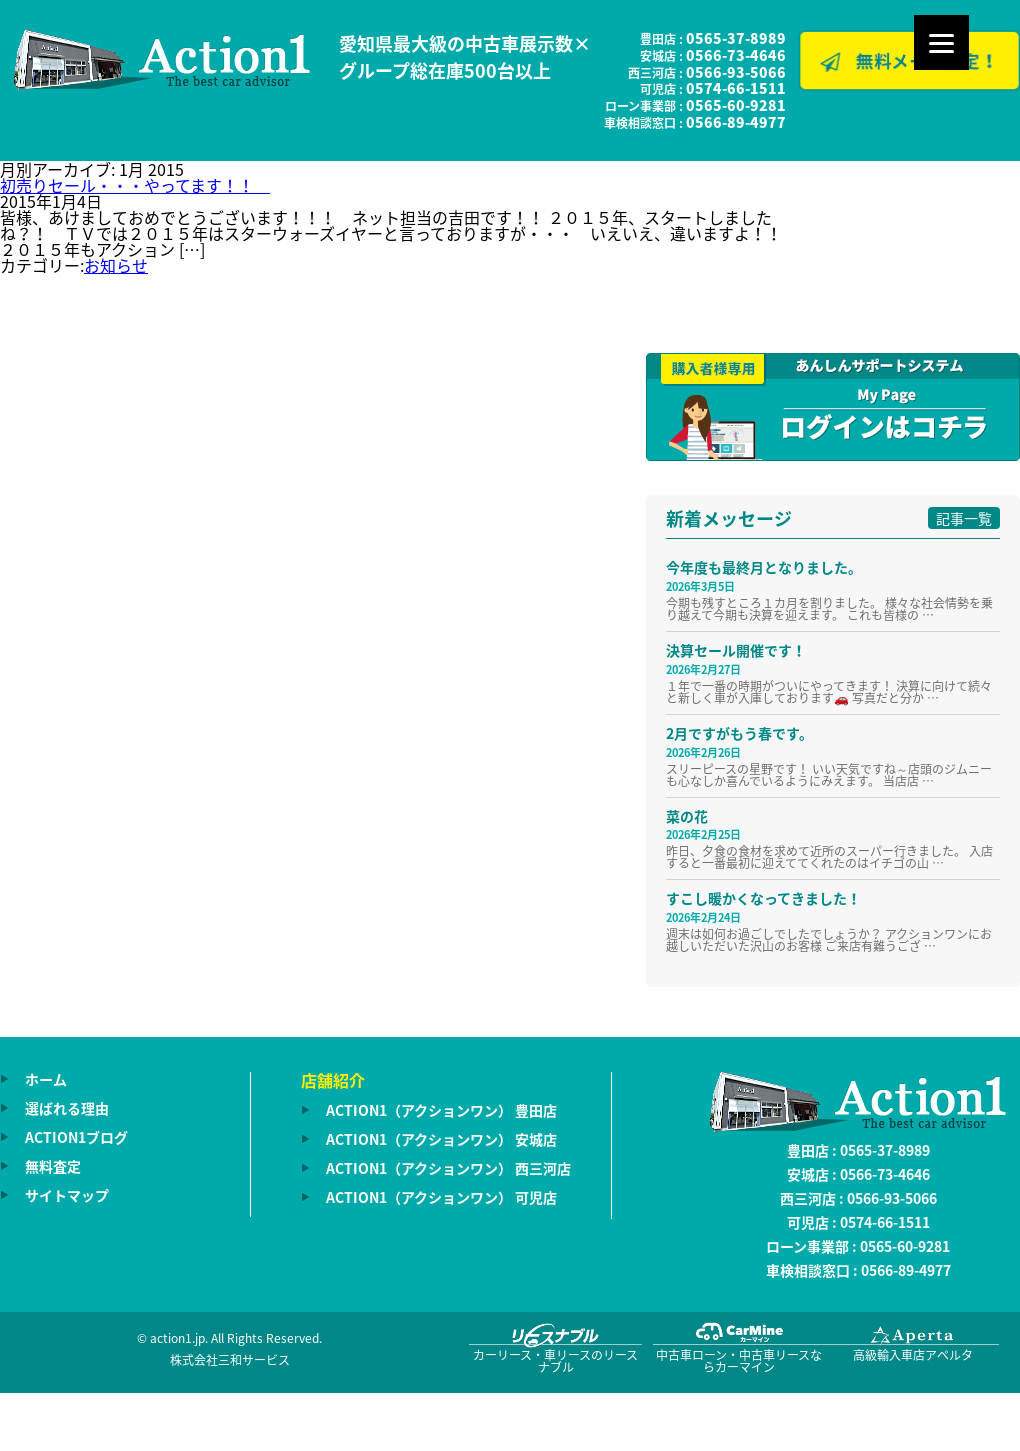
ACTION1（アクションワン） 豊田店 (441, 1110)
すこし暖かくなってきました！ (763, 898)
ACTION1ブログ (76, 1137)
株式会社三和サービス (230, 1360)
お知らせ (116, 265)
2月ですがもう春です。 (739, 733)
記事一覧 (964, 518)
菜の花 (687, 816)
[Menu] (941, 42)
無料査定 (53, 1166)
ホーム (46, 1079)
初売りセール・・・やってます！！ (135, 185)
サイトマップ (67, 1195)
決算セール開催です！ (736, 650)
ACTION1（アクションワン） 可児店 (441, 1197)
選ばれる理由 (67, 1108)
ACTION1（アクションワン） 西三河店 (448, 1168)
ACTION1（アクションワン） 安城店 (441, 1139)
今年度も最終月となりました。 (764, 567)
